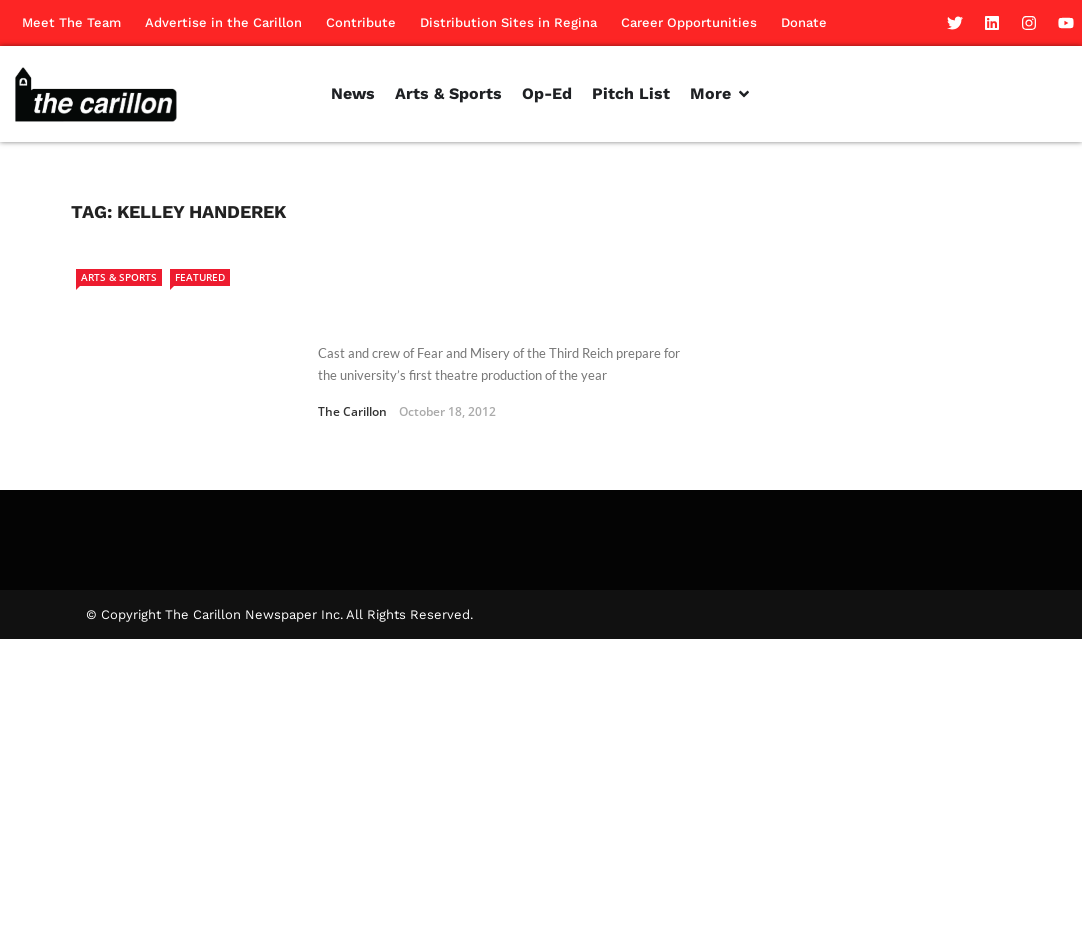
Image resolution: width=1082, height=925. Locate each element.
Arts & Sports (119, 277)
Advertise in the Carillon (223, 22)
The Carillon (352, 411)
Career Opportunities (689, 22)
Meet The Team (71, 22)
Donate (804, 22)
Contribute (361, 22)
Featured (200, 277)
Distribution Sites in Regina (508, 22)
